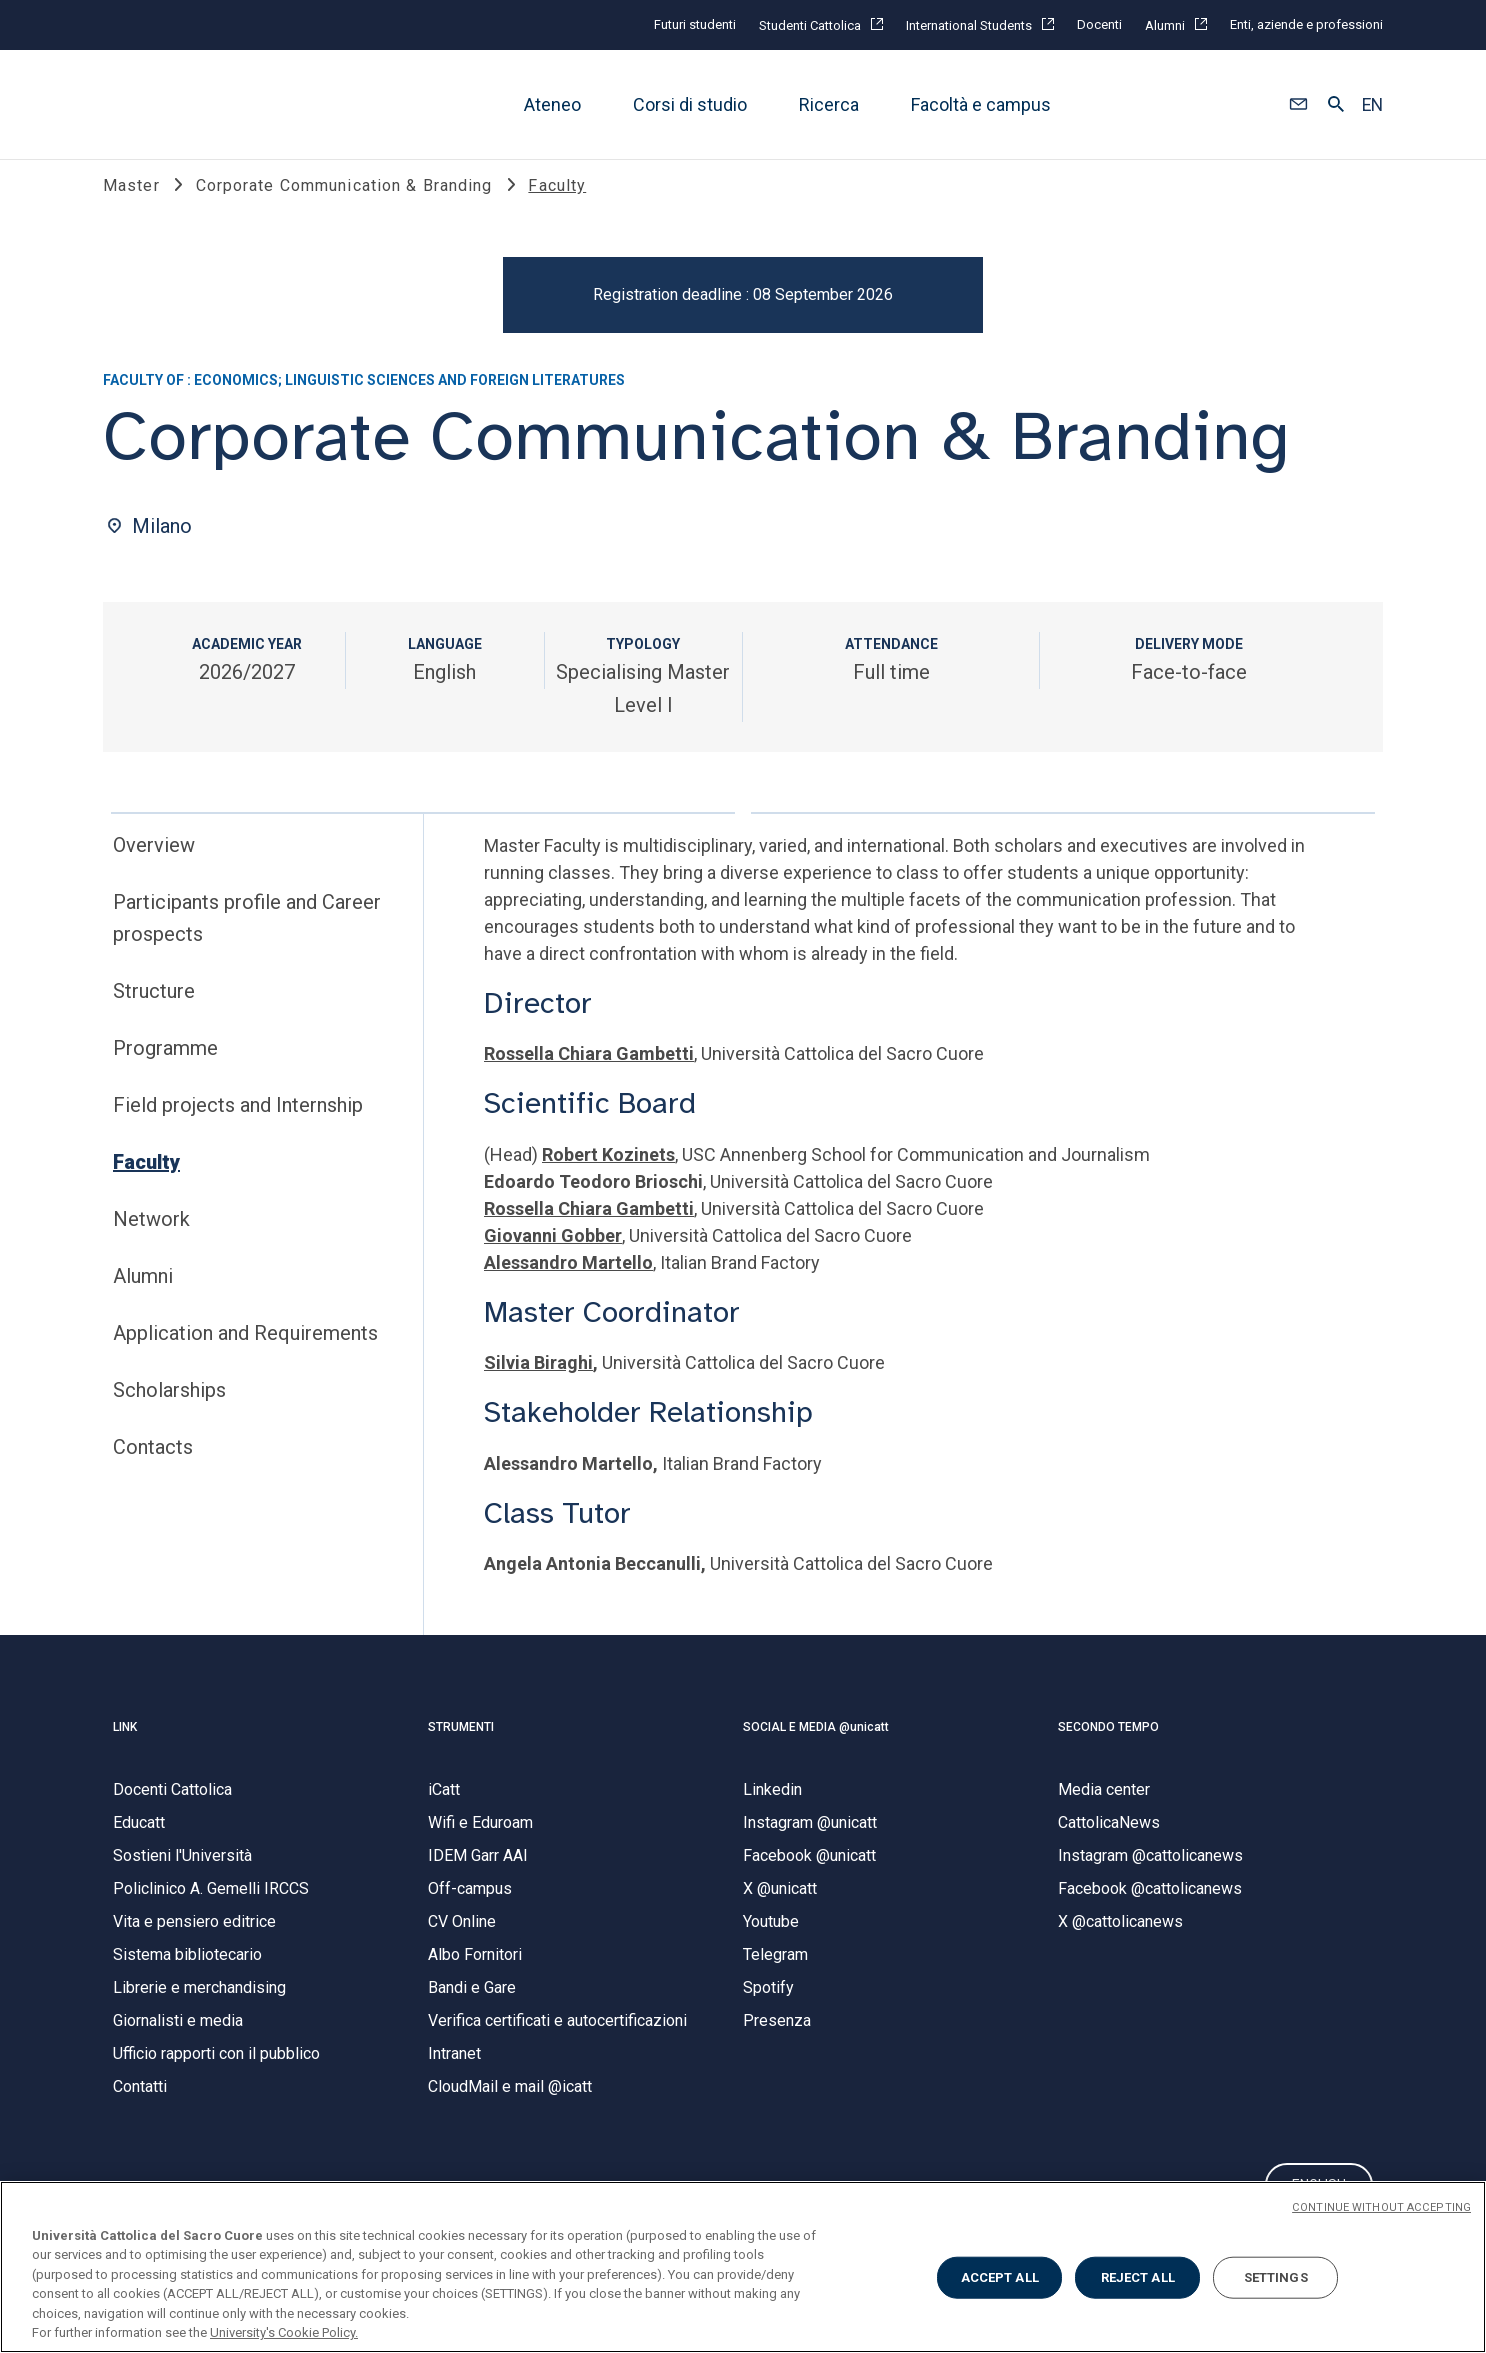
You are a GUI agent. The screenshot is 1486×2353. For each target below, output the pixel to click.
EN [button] (1372, 105)
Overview (154, 866)
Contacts (153, 1468)
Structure (154, 1012)
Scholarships (169, 1411)
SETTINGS (1276, 2277)
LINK (125, 1748)
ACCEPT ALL (1000, 2277)
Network (151, 1240)
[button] (1298, 105)
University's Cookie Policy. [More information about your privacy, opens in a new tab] (284, 2332)
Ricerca (829, 104)
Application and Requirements (245, 1354)
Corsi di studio (690, 104)
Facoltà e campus (981, 104)
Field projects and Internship (238, 1126)
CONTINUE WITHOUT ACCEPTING (1381, 2207)
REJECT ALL (1138, 2277)
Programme (165, 1069)
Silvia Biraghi (538, 1383)
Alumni (143, 1297)
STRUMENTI (461, 1748)
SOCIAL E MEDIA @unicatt (816, 1748)
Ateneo (552, 104)
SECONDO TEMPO (1108, 1748)
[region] (743, 2267)
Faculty (146, 1183)
